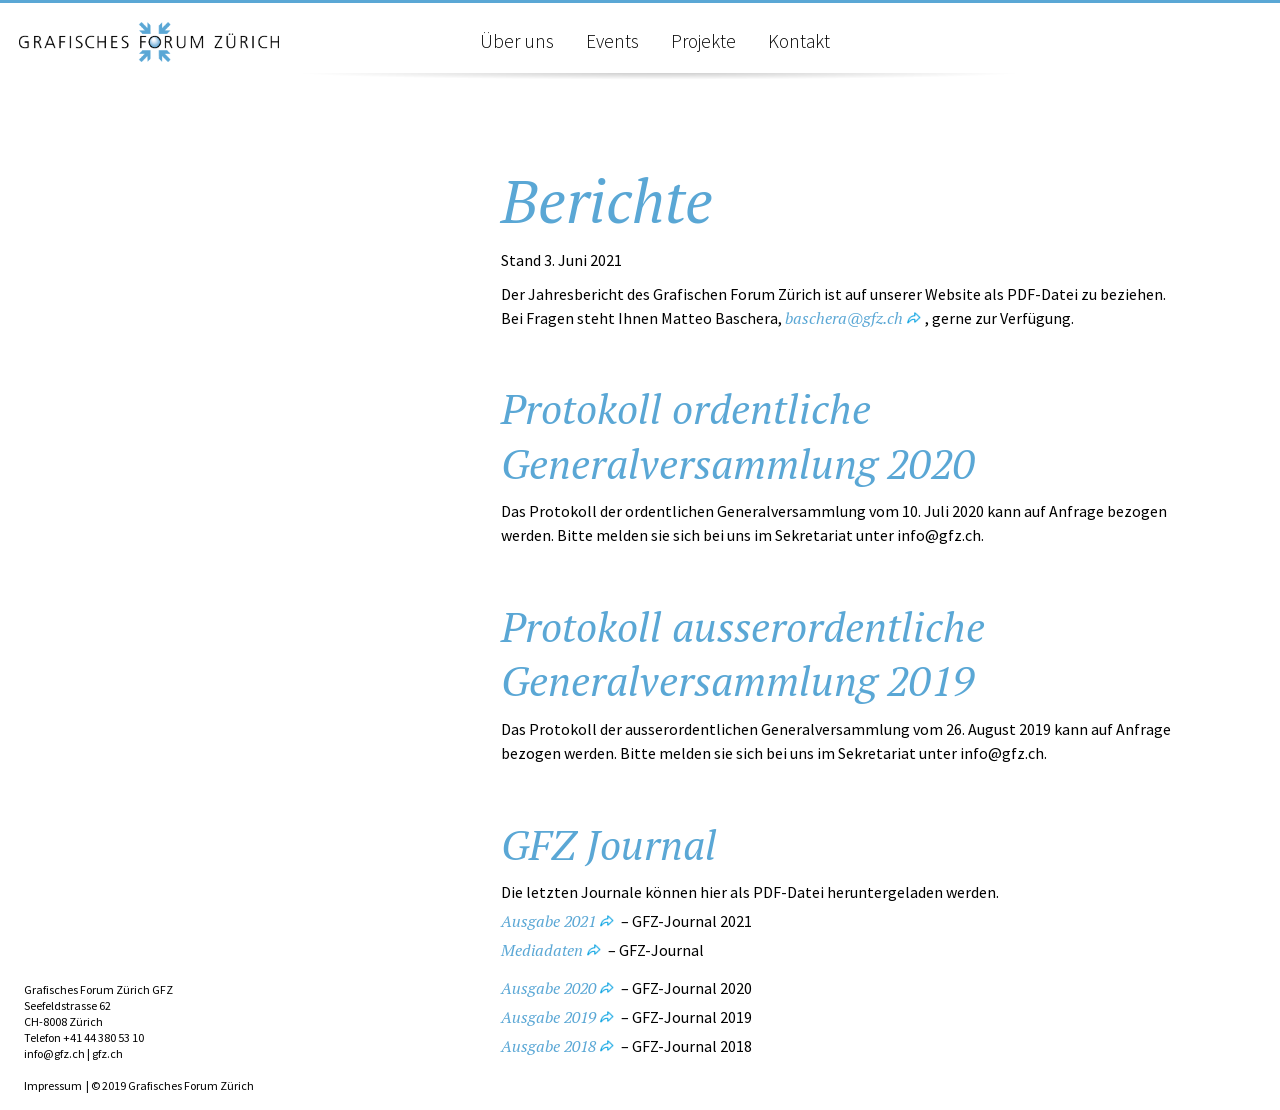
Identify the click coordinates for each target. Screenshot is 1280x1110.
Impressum (53, 1085)
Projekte (703, 41)
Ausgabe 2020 (548, 988)
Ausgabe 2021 (548, 921)
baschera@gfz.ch (844, 318)
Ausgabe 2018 (548, 1046)
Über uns (517, 41)
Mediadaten (542, 950)
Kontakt (799, 41)
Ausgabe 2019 (548, 1017)
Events (612, 41)
